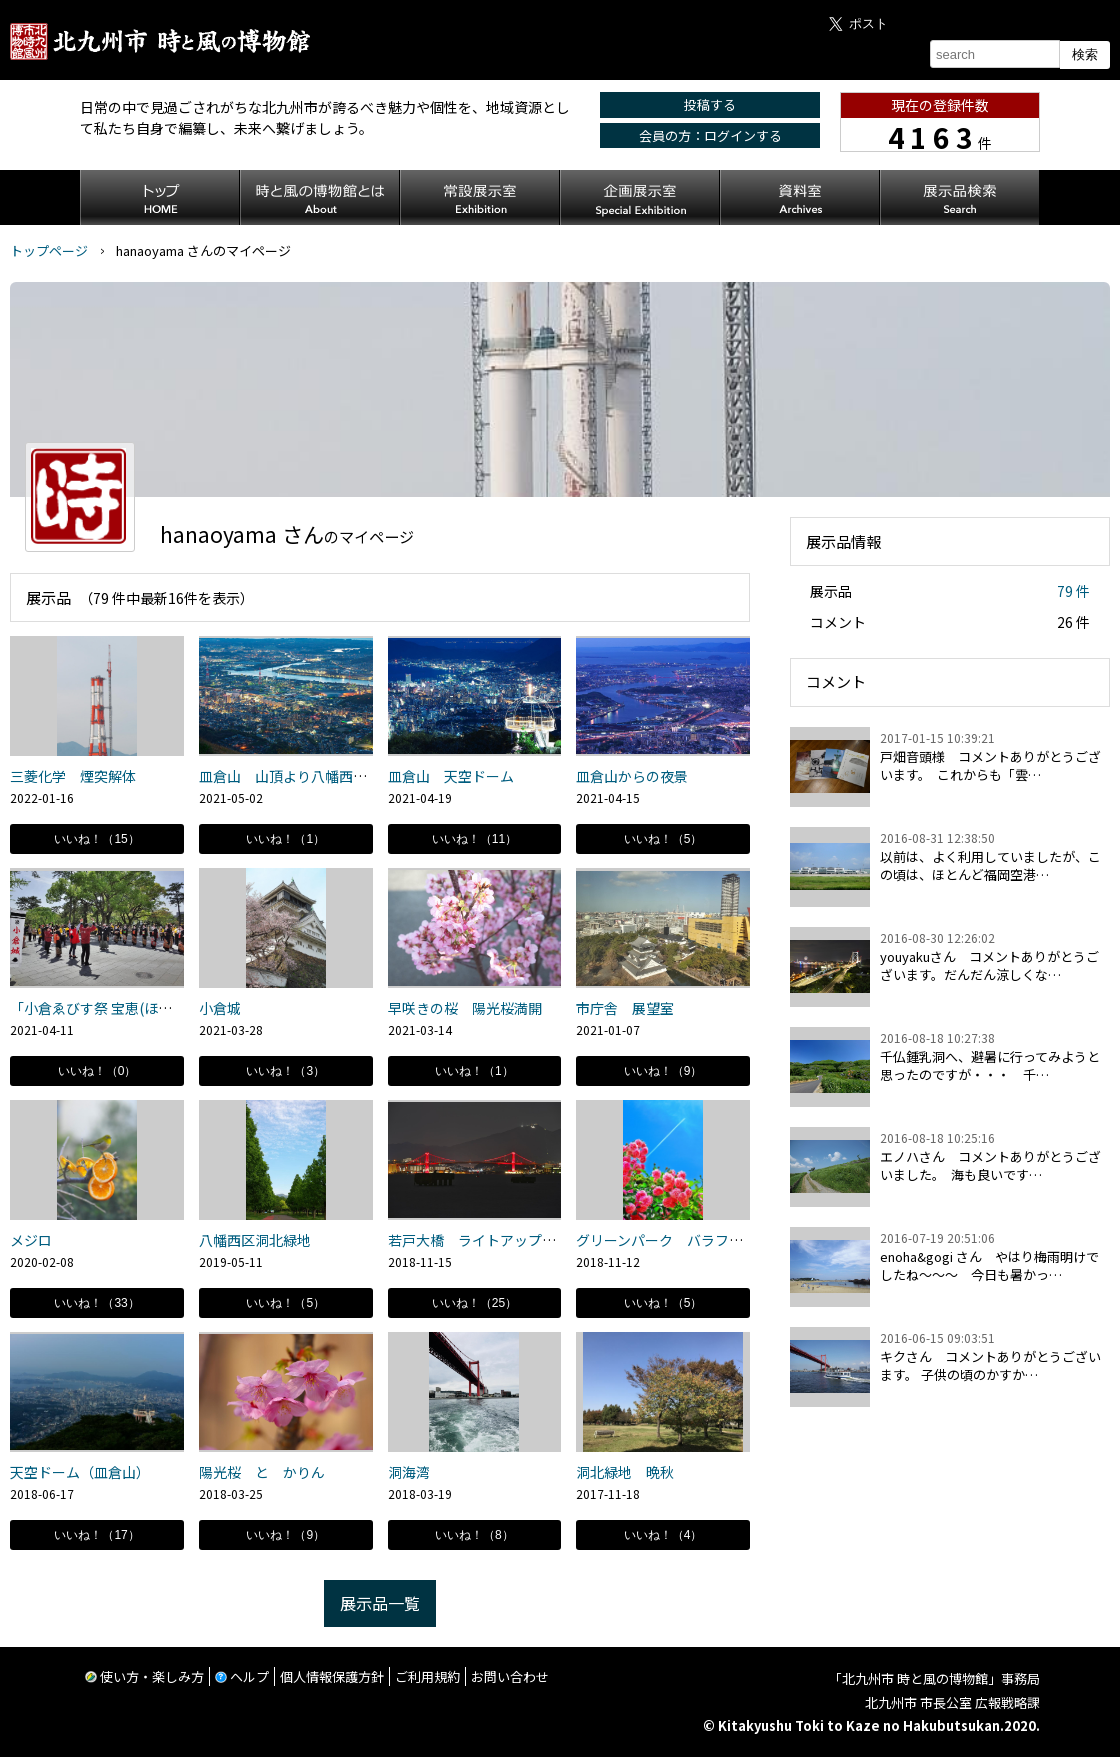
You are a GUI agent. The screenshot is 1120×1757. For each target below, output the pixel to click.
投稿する (710, 104)
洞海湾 (409, 1472)
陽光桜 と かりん (269, 1472)
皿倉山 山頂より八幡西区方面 (297, 776)
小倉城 (227, 1008)
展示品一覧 (380, 1603)
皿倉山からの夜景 (632, 776)
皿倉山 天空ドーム (451, 776)
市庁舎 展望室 (625, 1008)
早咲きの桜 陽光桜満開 (465, 1008)
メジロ (31, 1240)
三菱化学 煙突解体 (73, 776)
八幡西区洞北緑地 (255, 1240)
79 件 (1073, 591)
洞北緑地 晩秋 (625, 1472)
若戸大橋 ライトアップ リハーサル (507, 1240)
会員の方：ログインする (710, 135)
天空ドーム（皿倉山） (80, 1472)
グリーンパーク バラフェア (666, 1240)
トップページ (49, 250)
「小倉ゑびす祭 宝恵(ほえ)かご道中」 (128, 1008)
